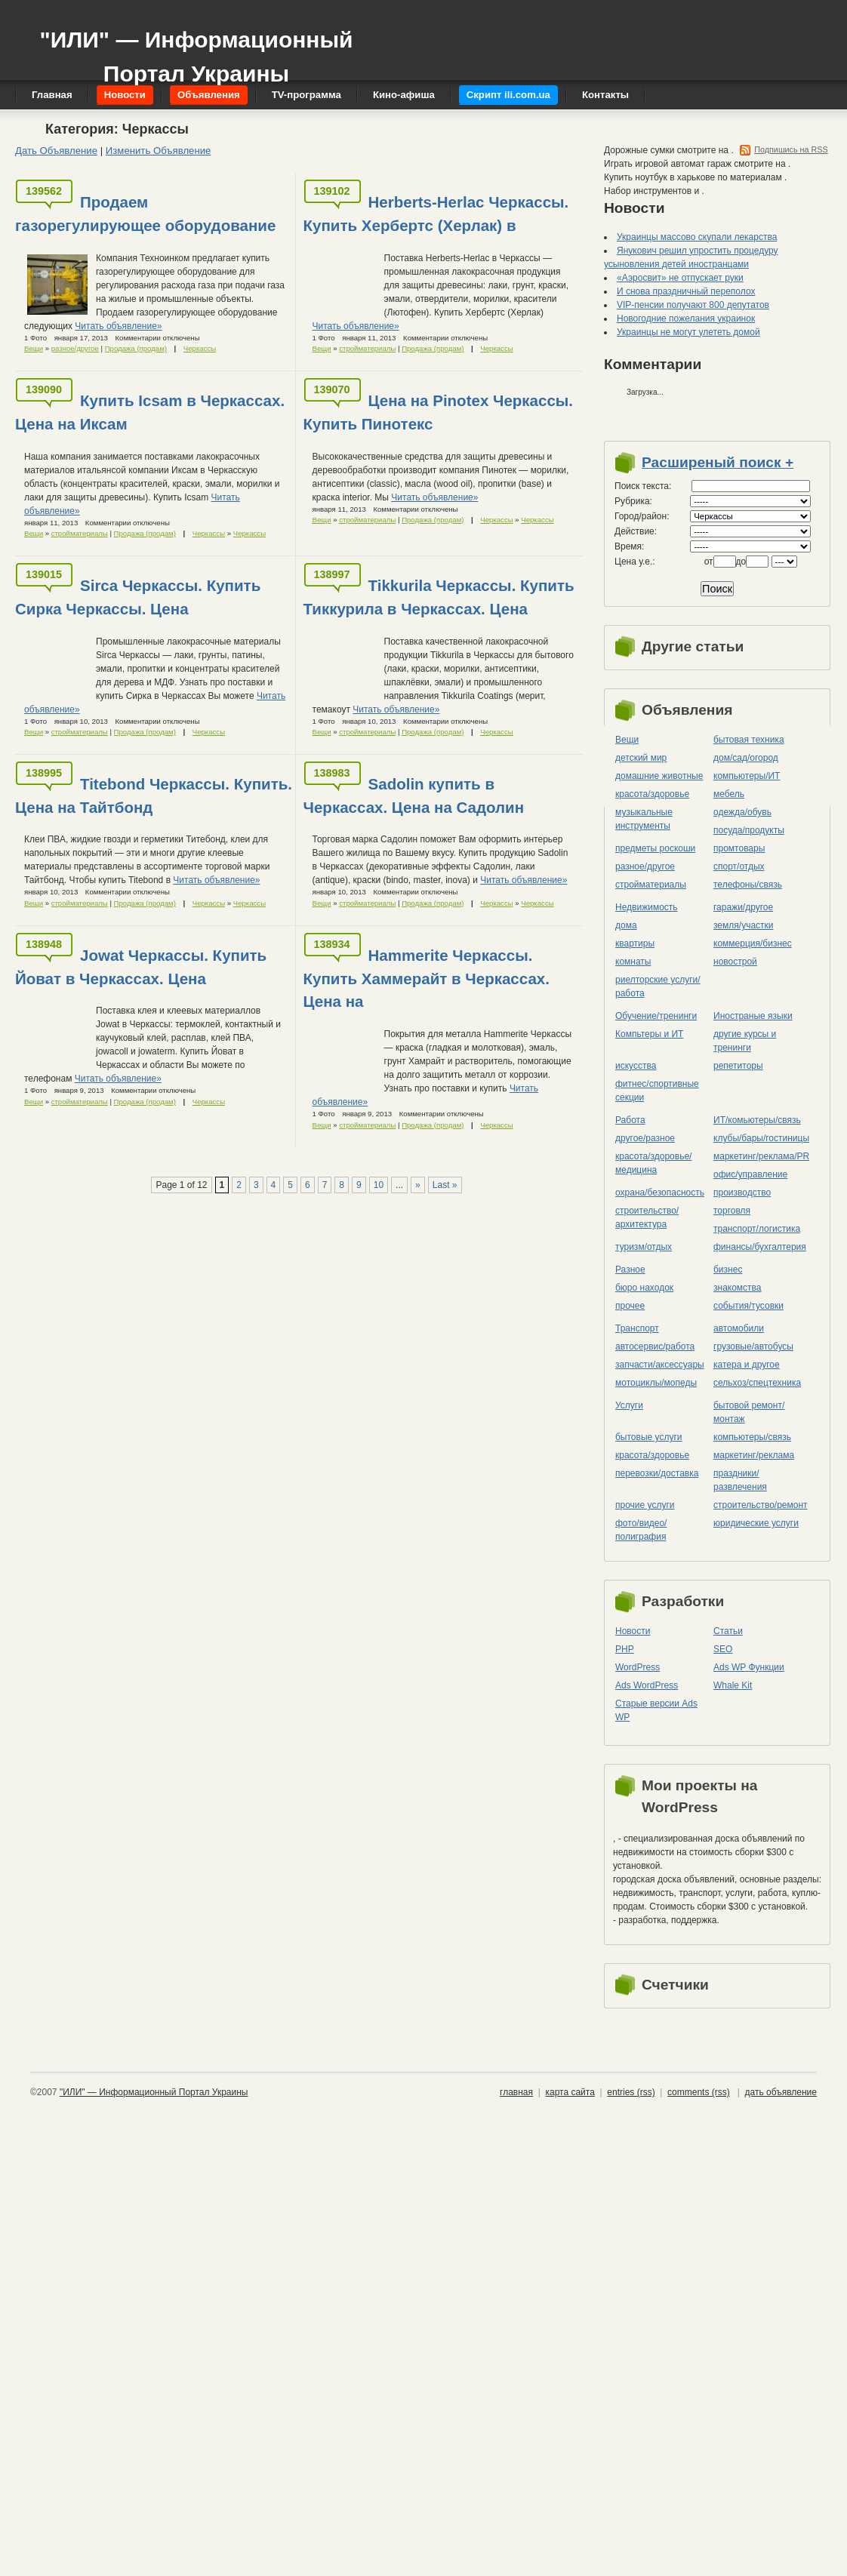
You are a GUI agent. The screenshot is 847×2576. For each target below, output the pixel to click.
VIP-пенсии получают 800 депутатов (693, 305)
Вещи (33, 348)
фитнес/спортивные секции (657, 1091)
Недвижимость (646, 907)
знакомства (737, 1287)
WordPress (637, 1667)
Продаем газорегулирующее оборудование (145, 213)
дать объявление (781, 2092)
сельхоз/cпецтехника (757, 1382)
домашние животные (659, 776)
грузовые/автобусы (753, 1346)
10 (378, 1185)
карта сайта (569, 2092)
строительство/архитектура (647, 1217)
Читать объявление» (118, 326)
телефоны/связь (747, 884)
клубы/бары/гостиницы (761, 1138)
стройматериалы (367, 348)
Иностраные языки (753, 1016)
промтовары (739, 848)
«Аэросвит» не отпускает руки (680, 277)
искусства (635, 1065)
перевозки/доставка (656, 1473)
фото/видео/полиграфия (641, 1530)
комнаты (633, 961)
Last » (445, 1185)
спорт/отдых (739, 866)
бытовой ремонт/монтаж (748, 1412)
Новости (632, 1631)
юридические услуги (756, 1523)
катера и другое (746, 1364)
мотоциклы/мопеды (656, 1382)
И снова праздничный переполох (686, 291)
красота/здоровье (652, 794)
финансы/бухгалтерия (759, 1247)
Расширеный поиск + (717, 462)
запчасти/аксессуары (659, 1364)
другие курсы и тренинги (744, 1041)
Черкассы (199, 348)
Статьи (728, 1631)
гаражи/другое (743, 907)
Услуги (629, 1405)
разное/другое (75, 348)
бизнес (727, 1269)
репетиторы (738, 1065)
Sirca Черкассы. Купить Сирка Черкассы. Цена (137, 597)
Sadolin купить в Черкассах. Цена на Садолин (414, 795)
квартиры (634, 943)
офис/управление (750, 1174)
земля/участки (743, 925)
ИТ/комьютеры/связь (757, 1120)
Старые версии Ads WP (656, 1710)
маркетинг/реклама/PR (761, 1156)
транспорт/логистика (756, 1228)
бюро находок (644, 1287)
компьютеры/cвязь (752, 1437)
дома (626, 925)
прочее (630, 1305)
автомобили (738, 1328)
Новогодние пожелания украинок (686, 318)
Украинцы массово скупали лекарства (697, 237)
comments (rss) (698, 2092)
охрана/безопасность (659, 1192)
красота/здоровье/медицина (653, 1163)
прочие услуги (645, 1505)
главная (516, 2092)
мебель (728, 794)
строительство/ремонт (760, 1505)
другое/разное (645, 1138)
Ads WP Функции (748, 1667)
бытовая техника (748, 739)
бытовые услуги (648, 1437)
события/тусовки (748, 1305)
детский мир (641, 757)
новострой (735, 961)
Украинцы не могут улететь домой (688, 332)
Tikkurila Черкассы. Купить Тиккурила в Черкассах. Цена (438, 597)
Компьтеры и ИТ (649, 1034)
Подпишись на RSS (791, 149)
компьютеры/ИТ (746, 776)
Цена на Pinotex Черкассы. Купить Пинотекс (438, 412)
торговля (731, 1210)
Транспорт (637, 1328)
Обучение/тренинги (656, 1016)
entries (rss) (630, 2092)
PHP (624, 1649)
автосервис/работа (655, 1346)
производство (742, 1192)
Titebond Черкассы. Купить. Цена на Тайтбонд (153, 795)
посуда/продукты (748, 830)
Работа (630, 1120)
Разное (630, 1269)
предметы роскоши (655, 848)
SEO (722, 1649)
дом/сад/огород (745, 757)
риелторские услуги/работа (658, 986)
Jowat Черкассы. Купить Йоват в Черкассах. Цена (140, 966)
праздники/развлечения (740, 1480)
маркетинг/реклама (753, 1455)
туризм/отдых (643, 1247)
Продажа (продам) (136, 348)
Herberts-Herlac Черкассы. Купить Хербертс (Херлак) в (436, 213)
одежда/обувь (742, 812)
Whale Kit (732, 1685)
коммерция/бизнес (752, 943)
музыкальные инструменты (644, 819)
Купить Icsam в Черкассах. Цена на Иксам (150, 412)
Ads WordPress (646, 1685)
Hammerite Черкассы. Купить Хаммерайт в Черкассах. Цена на (426, 978)
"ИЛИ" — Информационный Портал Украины (196, 49)
